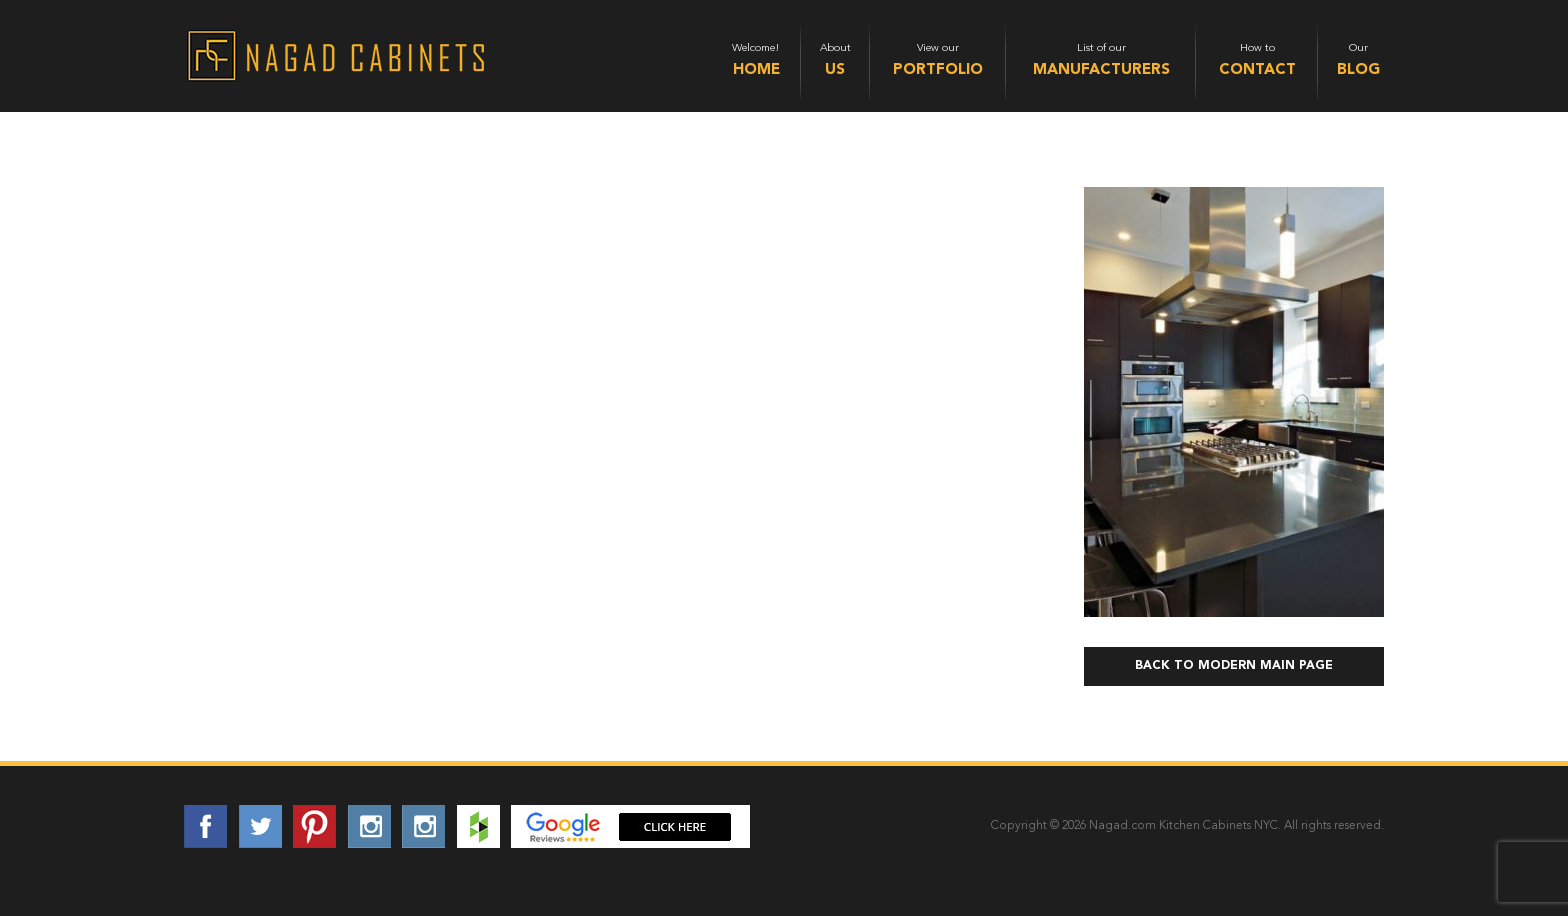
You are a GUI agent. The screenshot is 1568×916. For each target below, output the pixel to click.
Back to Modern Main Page (1234, 666)
